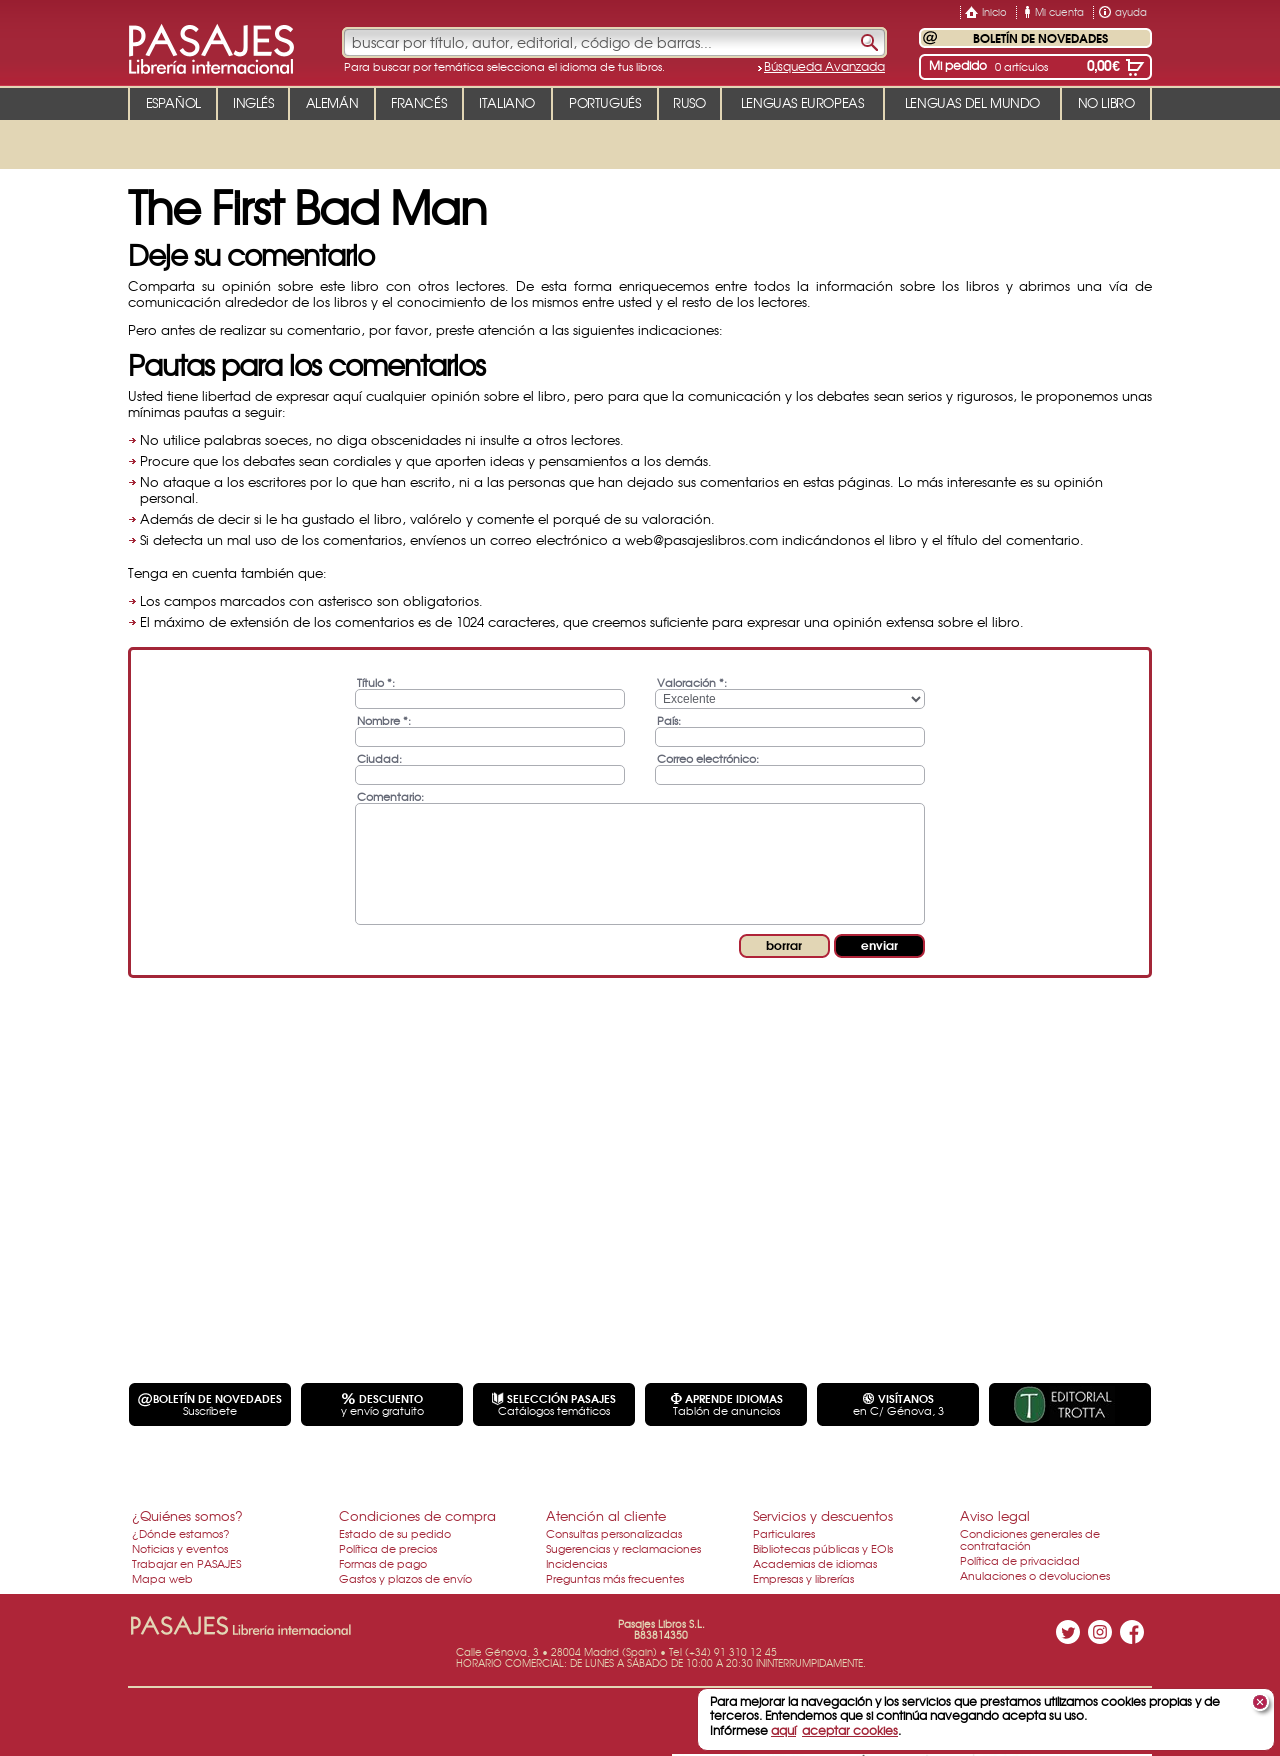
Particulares (784, 1533)
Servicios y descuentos (823, 1515)
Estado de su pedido (395, 1533)
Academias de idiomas (815, 1563)
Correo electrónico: (708, 757)
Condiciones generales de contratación (1030, 1539)
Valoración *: (692, 681)
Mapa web (162, 1578)
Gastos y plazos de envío (405, 1578)
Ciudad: (379, 757)
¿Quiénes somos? (187, 1515)
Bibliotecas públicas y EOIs (823, 1548)
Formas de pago (383, 1563)
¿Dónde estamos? (181, 1533)
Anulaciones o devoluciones (1035, 1575)
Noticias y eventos (180, 1548)
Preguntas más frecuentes (615, 1578)
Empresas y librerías (803, 1578)
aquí (783, 1730)
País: (669, 719)
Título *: (376, 681)
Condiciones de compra (417, 1515)
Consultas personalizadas (614, 1533)
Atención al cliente (606, 1515)
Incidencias (576, 1563)
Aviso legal (995, 1515)
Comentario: (390, 795)
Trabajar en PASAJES (186, 1563)
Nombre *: (384, 719)
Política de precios (388, 1548)
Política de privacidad (1020, 1560)
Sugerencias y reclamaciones (623, 1548)
